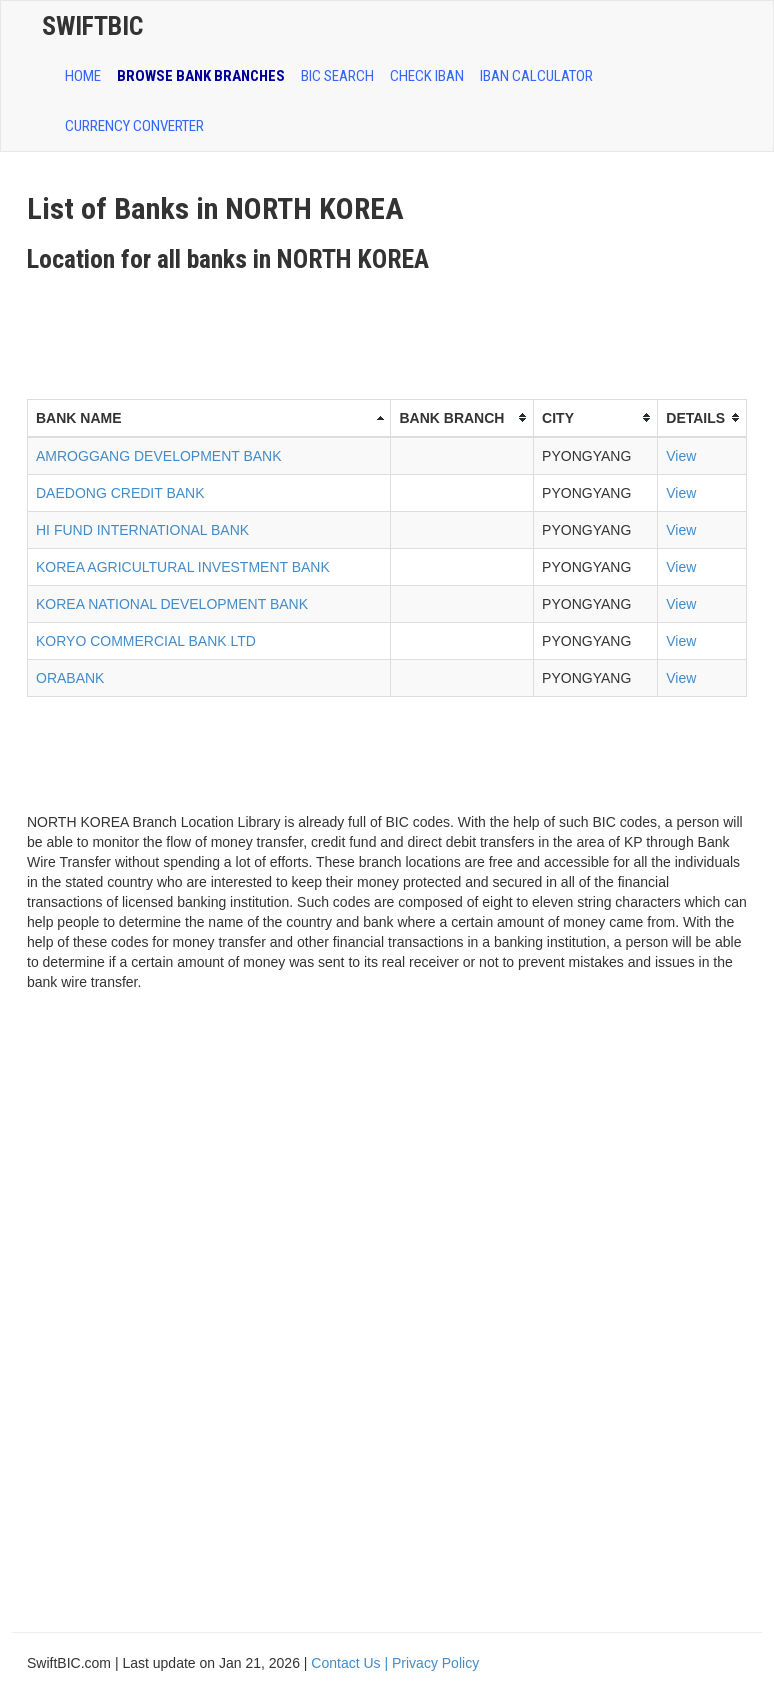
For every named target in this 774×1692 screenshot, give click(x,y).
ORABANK (70, 678)
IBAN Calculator (536, 76)
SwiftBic (92, 26)
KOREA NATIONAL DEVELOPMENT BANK (172, 604)
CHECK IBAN (427, 76)
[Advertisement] (391, 329)
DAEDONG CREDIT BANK (120, 493)
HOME (83, 76)
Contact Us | (351, 1663)
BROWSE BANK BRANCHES (201, 76)
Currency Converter (134, 126)
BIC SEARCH (337, 76)
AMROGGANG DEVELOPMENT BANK (159, 456)
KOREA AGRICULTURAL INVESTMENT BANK (183, 567)
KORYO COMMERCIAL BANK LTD (146, 641)
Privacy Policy (435, 1663)
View (681, 456)
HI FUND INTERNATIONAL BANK (142, 530)
